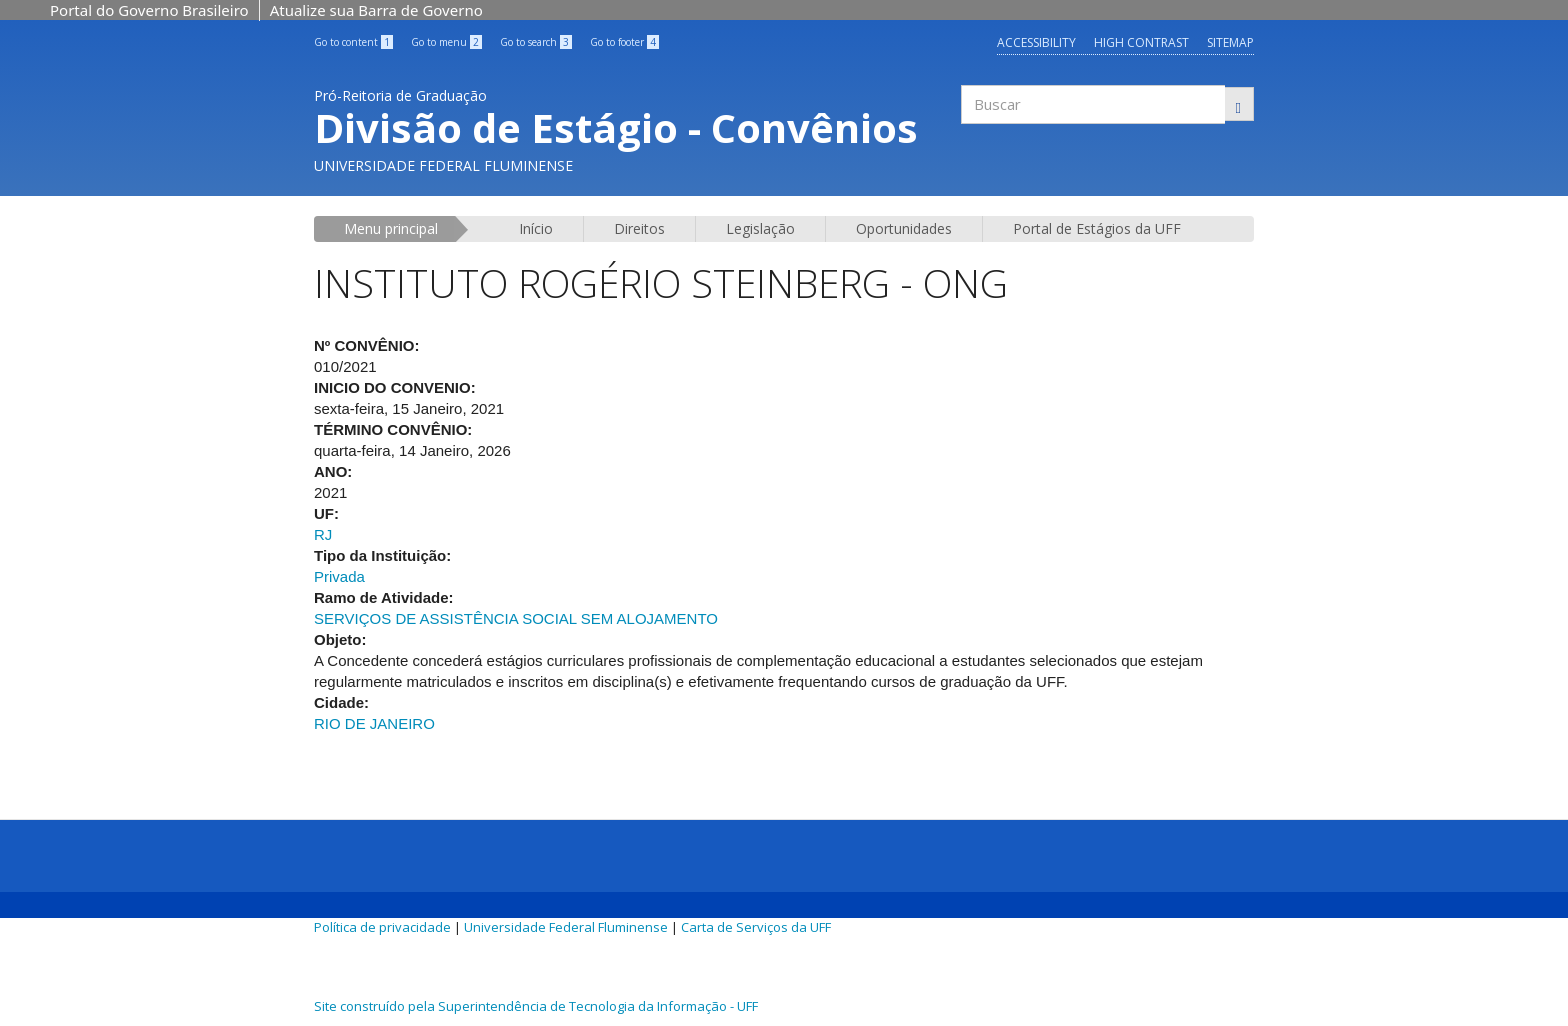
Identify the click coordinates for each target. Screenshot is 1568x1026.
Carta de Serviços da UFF (756, 927)
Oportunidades (904, 228)
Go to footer (624, 42)
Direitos (639, 228)
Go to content (353, 42)
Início (536, 228)
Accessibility (1036, 42)
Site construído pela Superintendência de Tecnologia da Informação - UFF (536, 1006)
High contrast (1141, 42)
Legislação (760, 228)
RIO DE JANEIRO (374, 723)
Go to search (536, 42)
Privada (339, 576)
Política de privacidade (382, 927)
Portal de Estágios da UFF (1097, 228)
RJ (323, 534)
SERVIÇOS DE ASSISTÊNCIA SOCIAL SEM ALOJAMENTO (516, 618)
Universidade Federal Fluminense (566, 927)
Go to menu (446, 42)
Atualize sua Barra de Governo (376, 10)
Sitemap (1230, 42)
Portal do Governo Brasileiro (149, 10)
